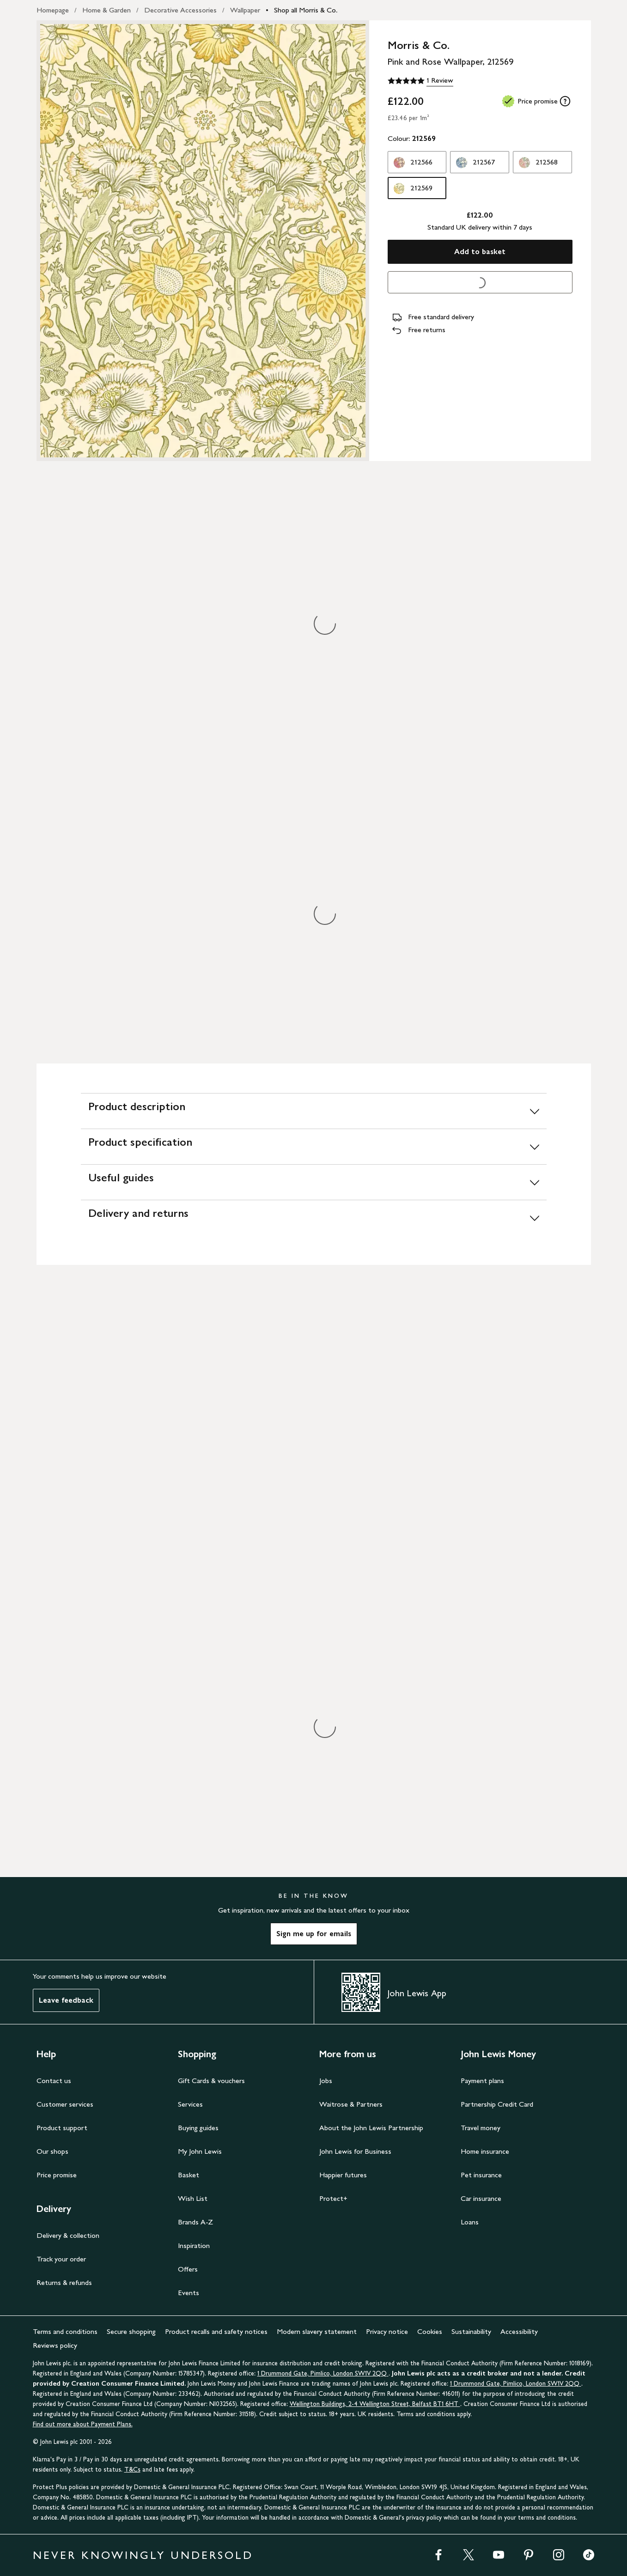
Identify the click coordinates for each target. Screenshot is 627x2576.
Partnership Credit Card (497, 2104)
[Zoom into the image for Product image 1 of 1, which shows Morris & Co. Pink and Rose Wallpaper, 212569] (202, 240)
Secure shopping (131, 2331)
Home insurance (485, 2151)
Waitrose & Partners (351, 2104)
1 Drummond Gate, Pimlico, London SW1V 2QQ (323, 2373)
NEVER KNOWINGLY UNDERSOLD (143, 2555)
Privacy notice (387, 2331)
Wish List (192, 2198)
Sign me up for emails (313, 1933)
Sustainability (471, 2331)
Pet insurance (481, 2174)
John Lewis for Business (355, 2151)
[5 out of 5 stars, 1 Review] (420, 80)
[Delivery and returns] (314, 1217)
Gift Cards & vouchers (211, 2080)
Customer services (65, 2104)
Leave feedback (66, 2000)
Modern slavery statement (317, 2331)
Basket (188, 2174)
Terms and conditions (65, 2331)
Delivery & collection (68, 2235)
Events (188, 2292)
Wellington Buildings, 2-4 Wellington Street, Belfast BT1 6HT (375, 2404)
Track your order (61, 2258)
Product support (62, 2127)
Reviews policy (55, 2345)
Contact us (54, 2080)
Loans (470, 2222)
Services (190, 2104)
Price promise (57, 2174)
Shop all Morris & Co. (306, 10)
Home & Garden (106, 10)
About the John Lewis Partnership (371, 2127)
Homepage (53, 10)
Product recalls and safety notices (216, 2331)
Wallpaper (245, 10)
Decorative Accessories (180, 10)
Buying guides (198, 2127)
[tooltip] (565, 101)
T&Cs (132, 2469)
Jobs (325, 2080)
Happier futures (343, 2174)
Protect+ (333, 2198)
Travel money (480, 2127)
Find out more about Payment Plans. (83, 2424)
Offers (188, 2269)
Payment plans (482, 2080)
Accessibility (519, 2331)
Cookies (429, 2331)
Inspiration (194, 2245)
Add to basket (479, 251)
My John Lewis (200, 2151)
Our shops (52, 2151)
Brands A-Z (195, 2222)
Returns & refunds (64, 2282)
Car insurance (481, 2198)
